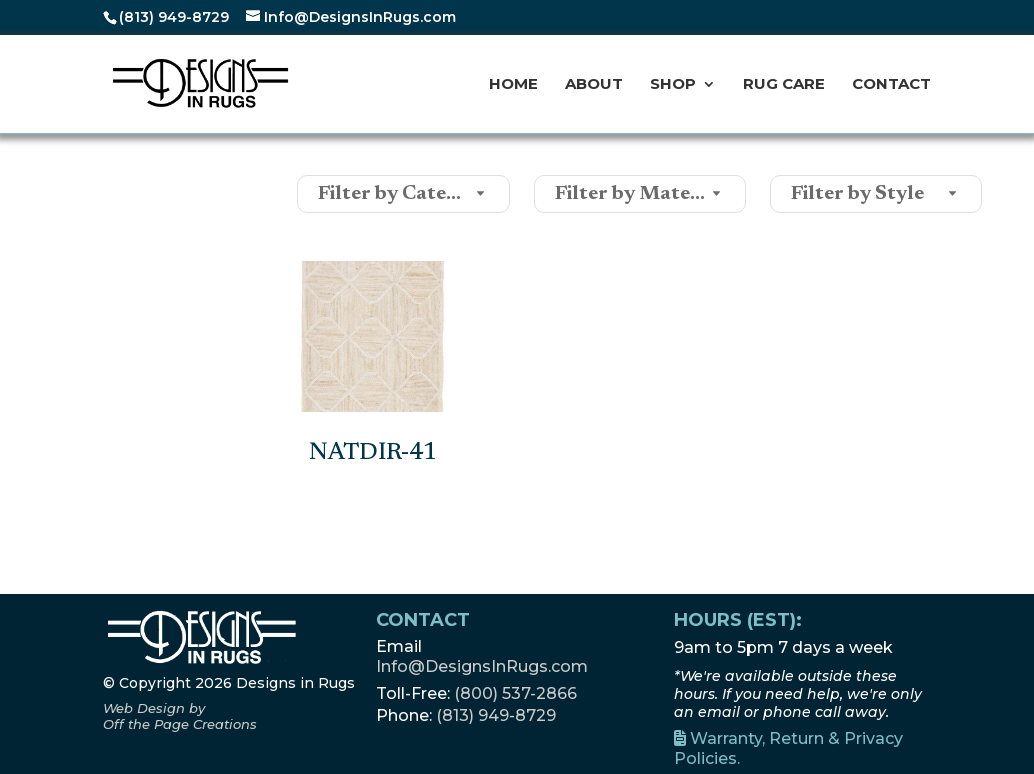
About (594, 85)
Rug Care (784, 85)
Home (513, 85)
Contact (891, 85)
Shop (673, 85)
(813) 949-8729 (174, 17)
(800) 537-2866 (515, 693)
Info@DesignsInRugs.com (482, 666)
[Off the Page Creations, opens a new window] (180, 716)
